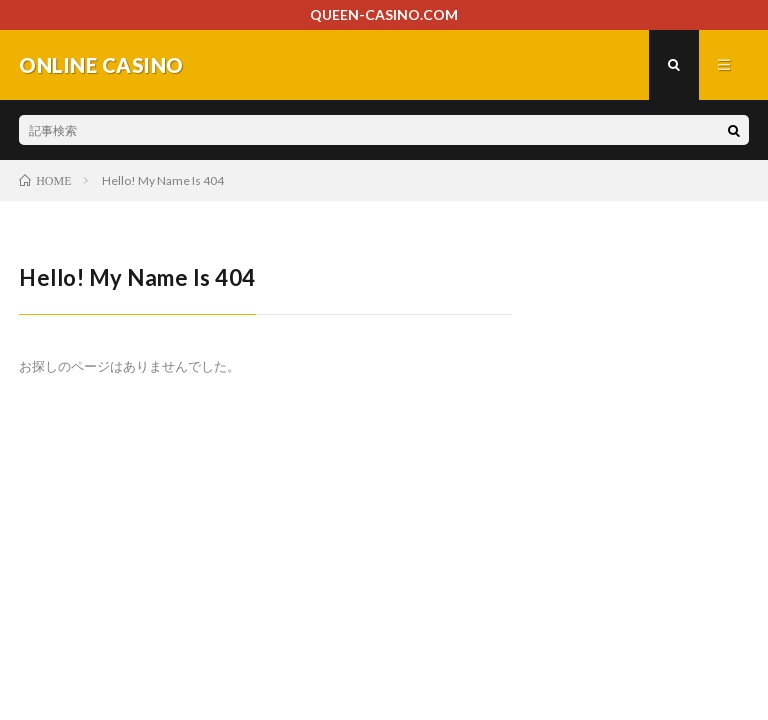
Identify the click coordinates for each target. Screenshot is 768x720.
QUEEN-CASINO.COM (384, 14)
